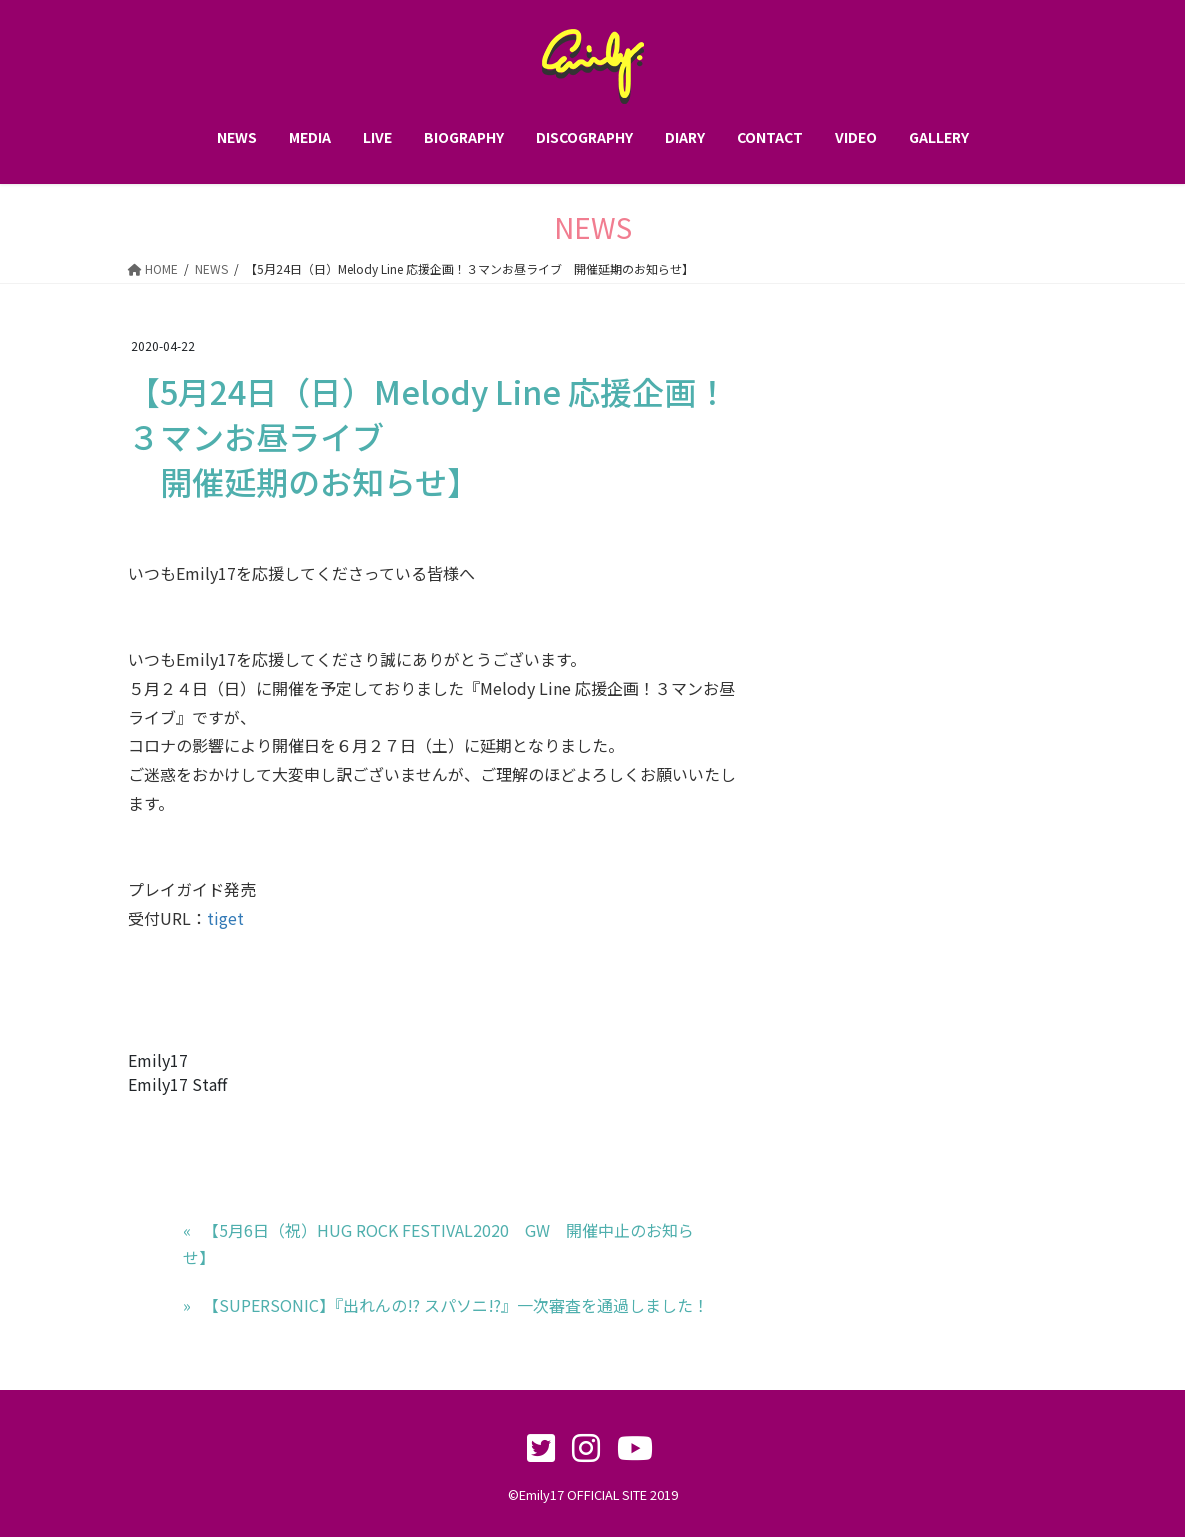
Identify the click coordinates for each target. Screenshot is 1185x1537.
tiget (225, 918)
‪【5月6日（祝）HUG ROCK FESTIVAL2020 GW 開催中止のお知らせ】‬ (439, 1243)
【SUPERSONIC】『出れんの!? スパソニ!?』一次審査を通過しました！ (456, 1305)
